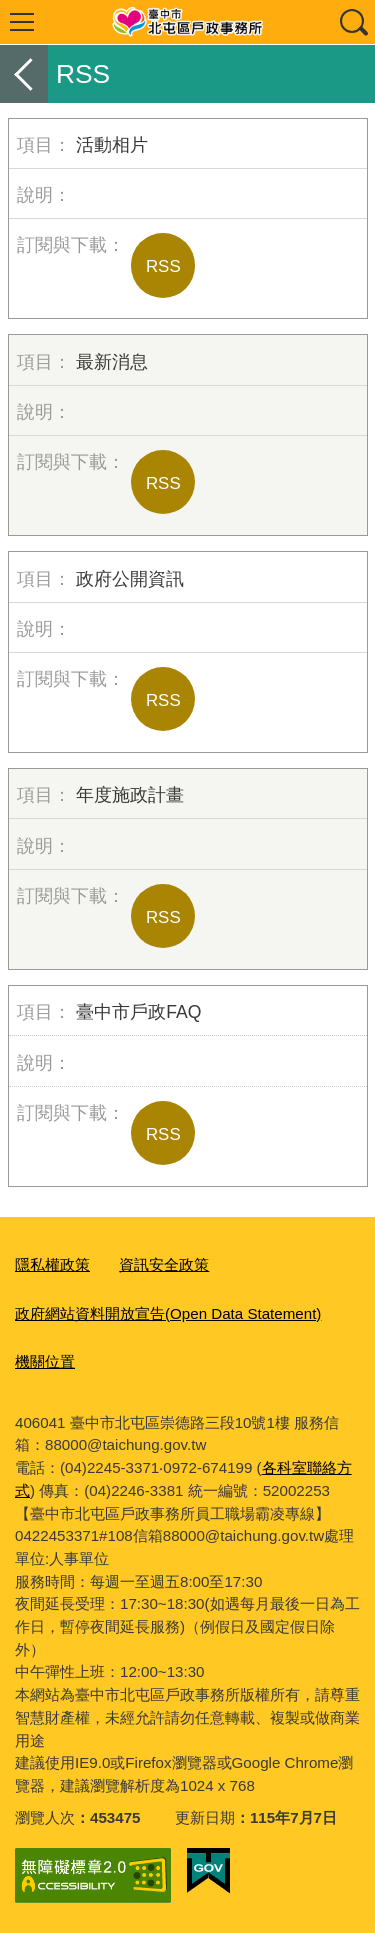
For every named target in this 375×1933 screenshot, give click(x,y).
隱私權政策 (52, 1264)
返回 (24, 74)
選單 (22, 22)
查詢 (353, 22)
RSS (163, 266)
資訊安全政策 (164, 1264)
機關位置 (45, 1361)
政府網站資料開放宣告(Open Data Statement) (168, 1313)
